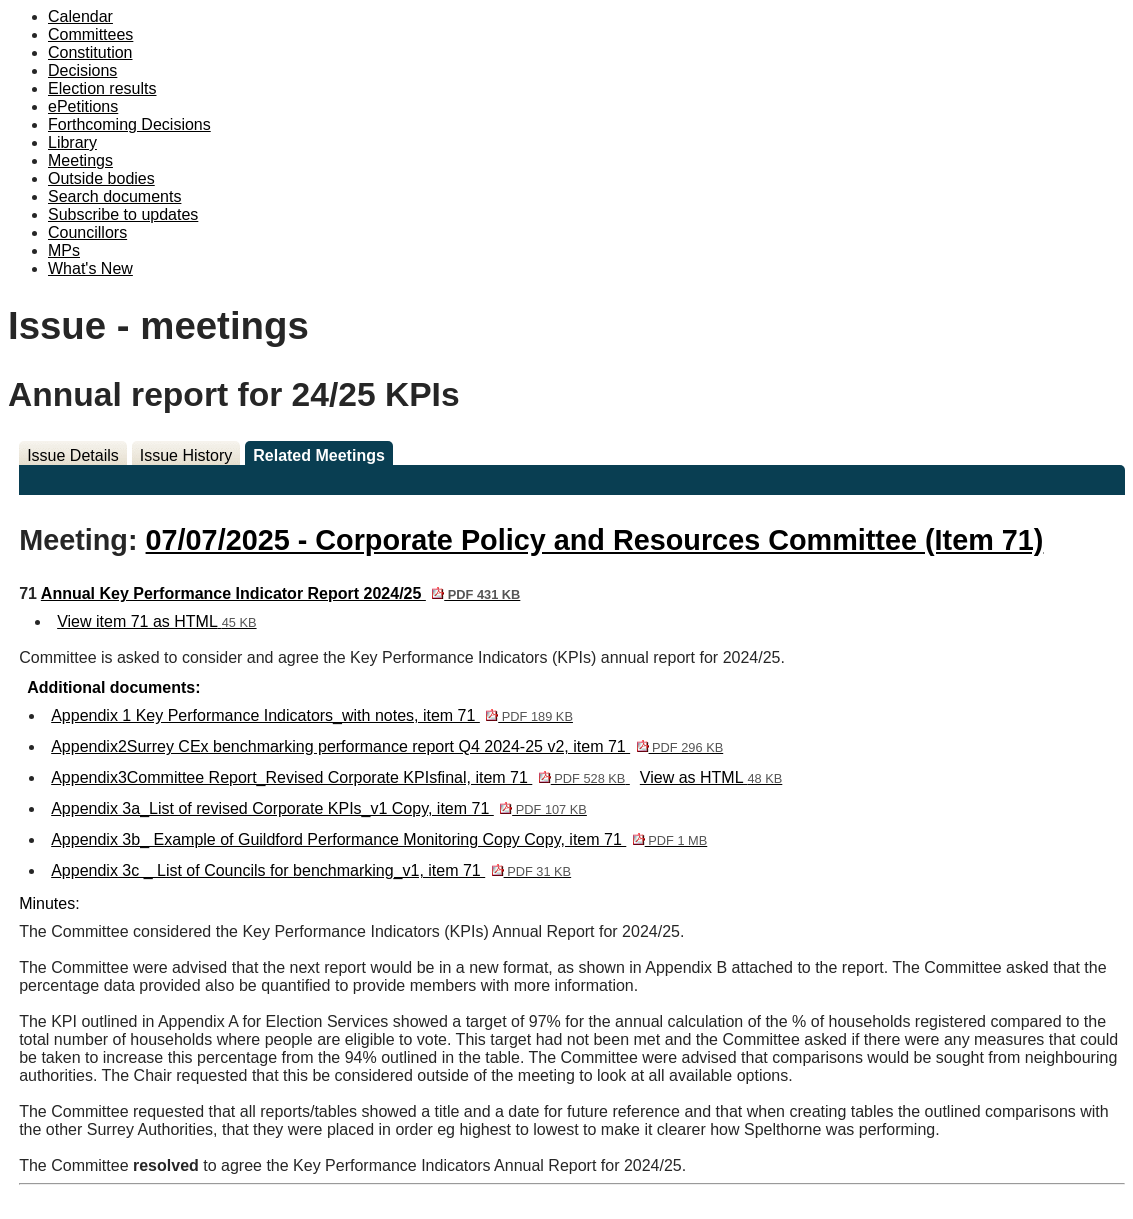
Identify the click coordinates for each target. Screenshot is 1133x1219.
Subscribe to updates (123, 214)
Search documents (114, 196)
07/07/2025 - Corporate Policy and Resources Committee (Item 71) (595, 540)
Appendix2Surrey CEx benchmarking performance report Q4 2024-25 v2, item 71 (387, 746)
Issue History (186, 455)
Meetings (80, 160)
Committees (90, 34)
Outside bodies (101, 178)
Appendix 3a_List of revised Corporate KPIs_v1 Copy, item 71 (319, 808)
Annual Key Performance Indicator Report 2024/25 (281, 593)
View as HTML (711, 777)
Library (72, 142)
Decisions (82, 70)
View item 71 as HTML (156, 621)
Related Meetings (319, 455)
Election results (102, 88)
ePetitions (83, 106)
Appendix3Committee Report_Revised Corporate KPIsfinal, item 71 (340, 777)
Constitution (90, 52)
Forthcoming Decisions (129, 124)
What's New (90, 268)
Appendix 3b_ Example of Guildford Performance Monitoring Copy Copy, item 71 (379, 839)
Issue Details (73, 455)
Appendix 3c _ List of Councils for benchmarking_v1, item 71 (311, 870)
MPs (64, 250)
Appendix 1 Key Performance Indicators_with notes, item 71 (312, 715)
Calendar (80, 16)
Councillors (87, 232)
